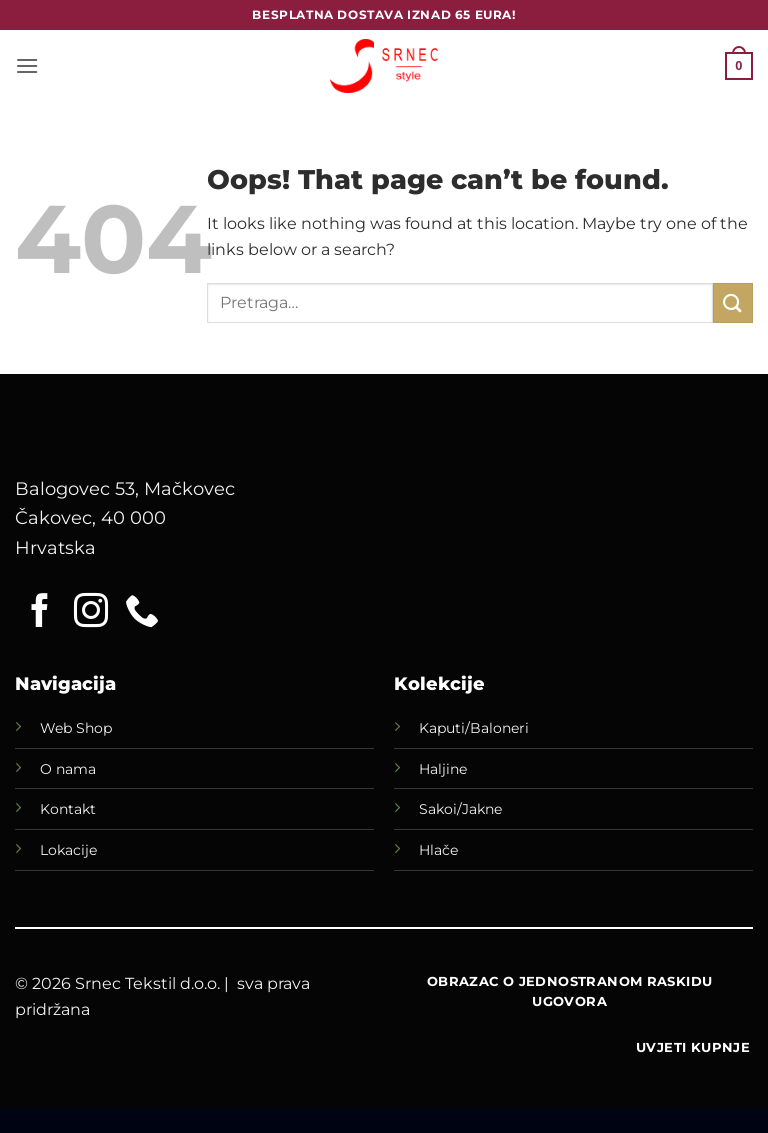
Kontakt (68, 809)
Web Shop (76, 728)
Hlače (438, 850)
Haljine (443, 769)
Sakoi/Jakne (460, 809)
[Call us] (142, 613)
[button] (27, 65)
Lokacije (68, 850)
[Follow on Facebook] (40, 613)
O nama (68, 769)
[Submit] (733, 302)
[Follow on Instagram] (91, 613)
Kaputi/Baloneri (474, 728)
